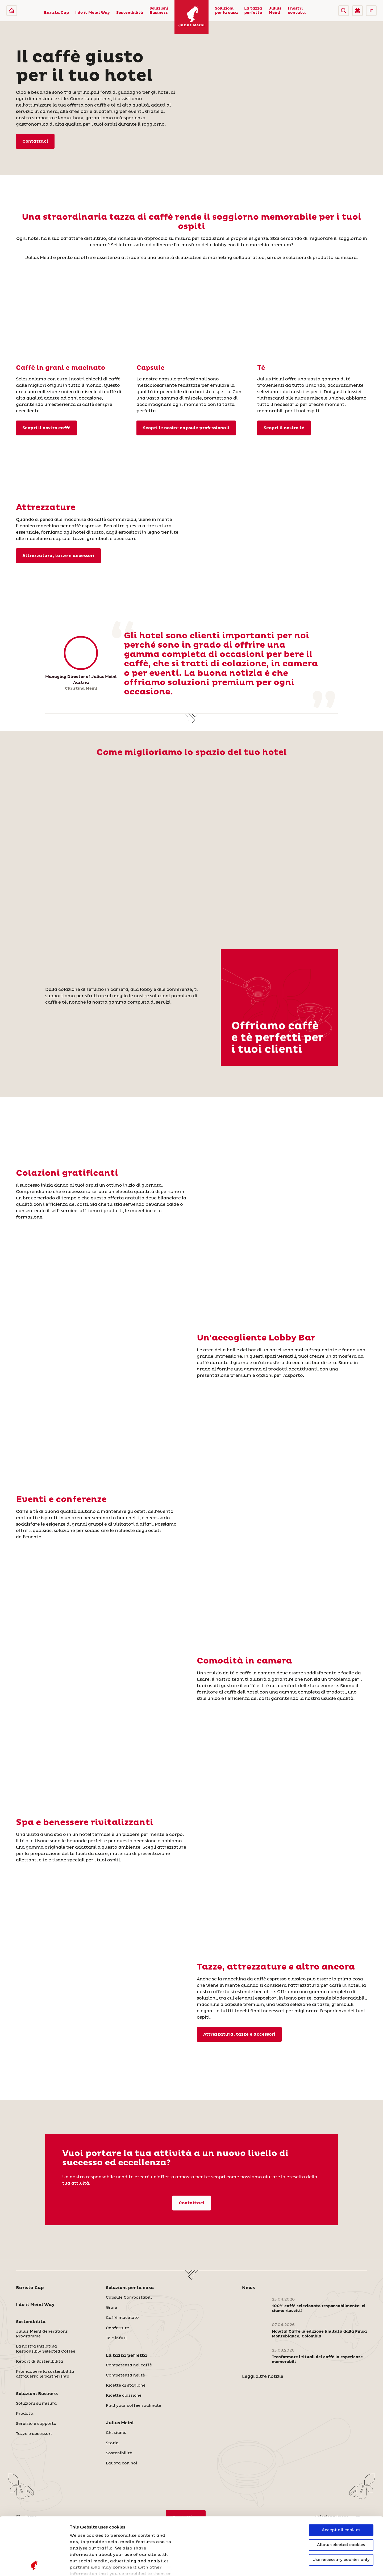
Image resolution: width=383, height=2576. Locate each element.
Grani (111, 2307)
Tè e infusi (116, 2338)
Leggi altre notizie (262, 2376)
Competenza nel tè (125, 2375)
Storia (112, 2443)
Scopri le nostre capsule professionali (186, 428)
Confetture (117, 2328)
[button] (343, 10)
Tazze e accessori (34, 2433)
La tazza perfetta (253, 10)
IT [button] (371, 10)
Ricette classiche (123, 2395)
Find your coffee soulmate (133, 2405)
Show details (84, 2565)
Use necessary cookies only (341, 2505)
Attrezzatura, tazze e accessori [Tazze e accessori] (58, 555)
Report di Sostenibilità (39, 2361)
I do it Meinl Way (92, 12)
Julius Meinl (275, 10)
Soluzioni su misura (36, 2403)
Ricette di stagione (125, 2385)
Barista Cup (56, 12)
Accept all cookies (341, 2476)
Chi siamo (116, 2432)
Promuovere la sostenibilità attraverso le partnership (45, 2374)
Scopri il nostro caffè (46, 428)
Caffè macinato (122, 2317)
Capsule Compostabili (129, 2297)
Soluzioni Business (158, 10)
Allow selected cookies (341, 2490)
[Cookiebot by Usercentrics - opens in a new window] (34, 2566)
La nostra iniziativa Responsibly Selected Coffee (45, 2349)
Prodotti (25, 2413)
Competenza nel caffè (129, 2365)
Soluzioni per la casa (226, 10)
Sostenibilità (129, 12)
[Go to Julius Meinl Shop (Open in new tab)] (357, 10)
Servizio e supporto (36, 2423)
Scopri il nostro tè (284, 428)
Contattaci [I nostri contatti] (35, 141)
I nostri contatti (297, 10)
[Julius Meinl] (11, 10)
